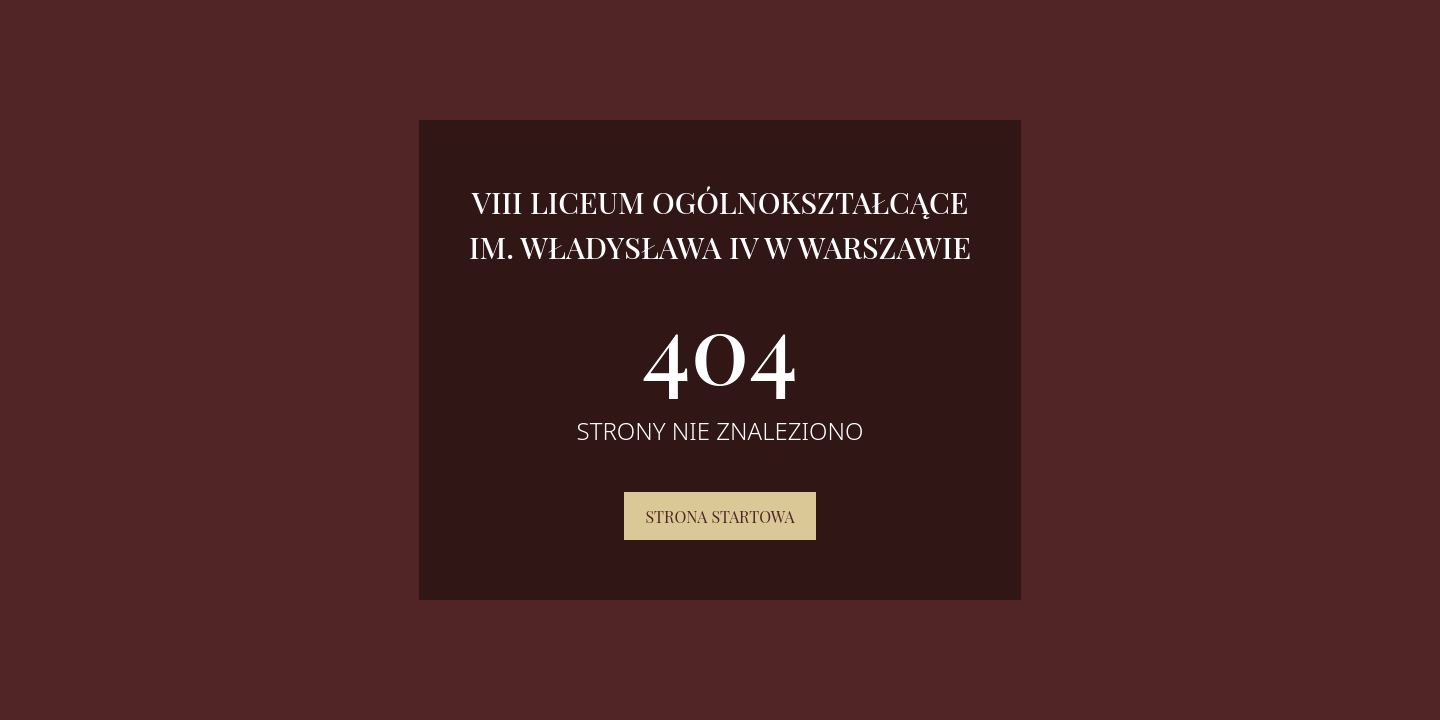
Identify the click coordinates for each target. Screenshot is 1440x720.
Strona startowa (719, 516)
